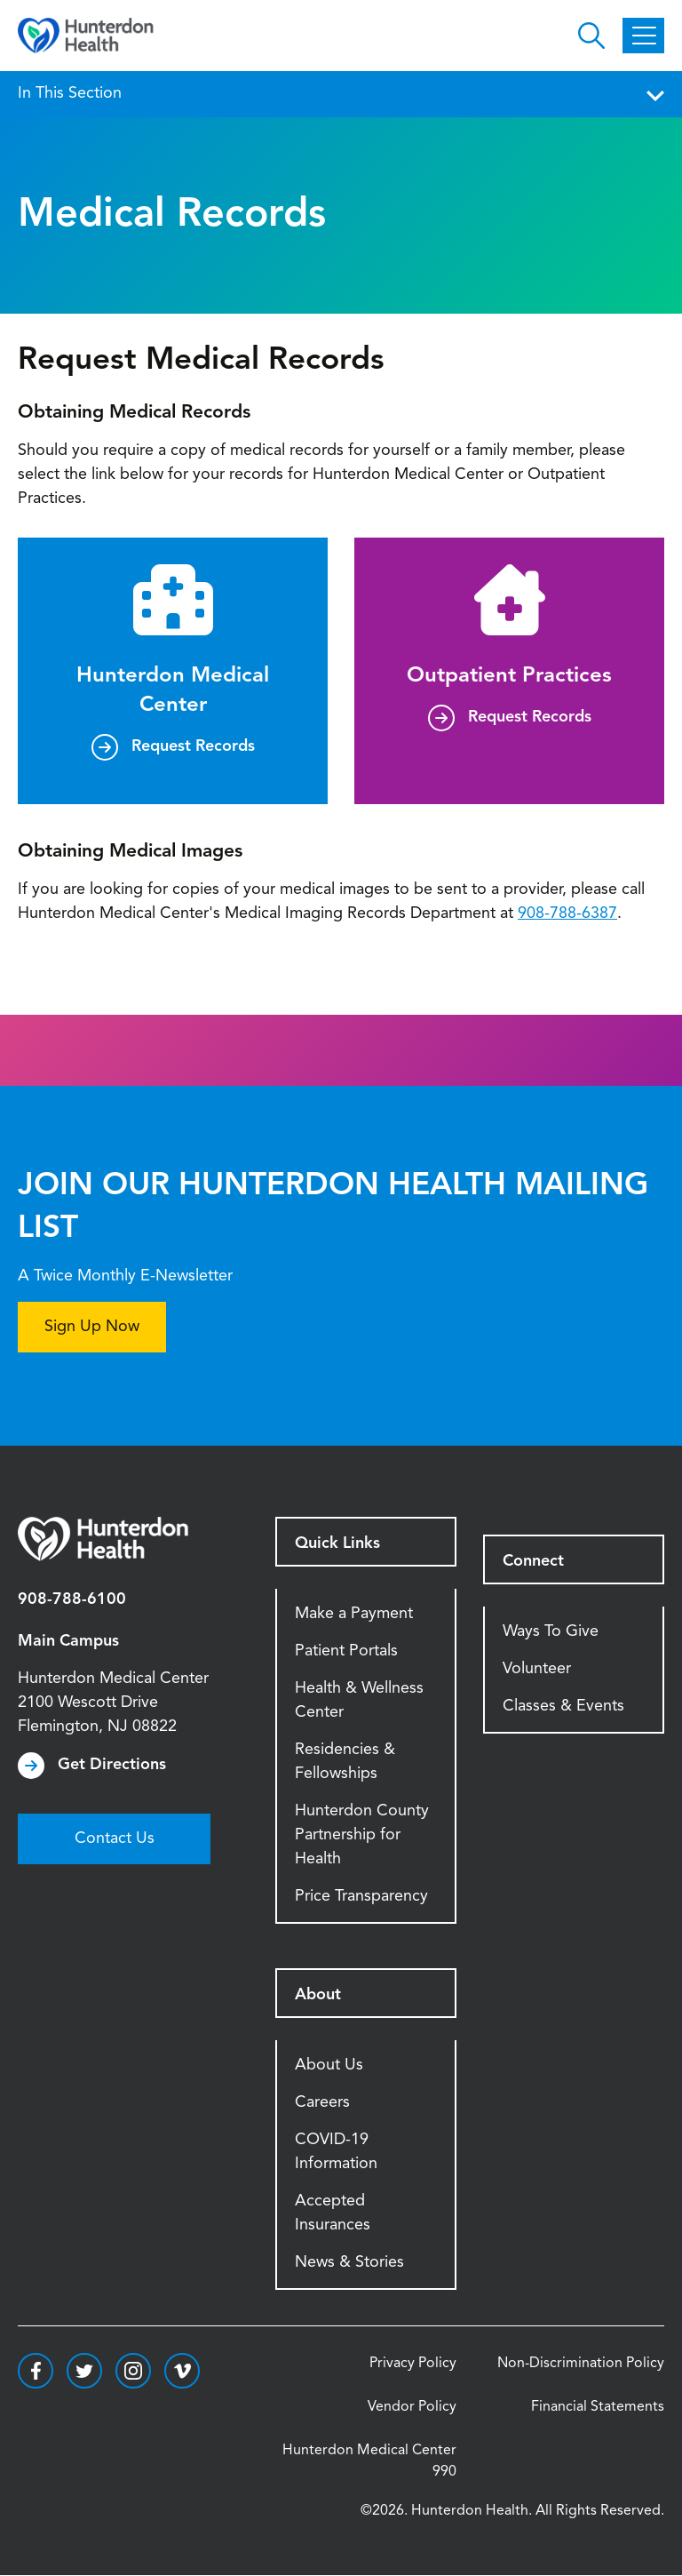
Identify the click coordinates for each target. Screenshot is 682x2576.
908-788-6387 (567, 913)
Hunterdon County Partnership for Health (362, 1835)
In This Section (341, 93)
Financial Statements (597, 2407)
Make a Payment (354, 1614)
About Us (329, 2065)
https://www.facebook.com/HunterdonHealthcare (35, 2371)
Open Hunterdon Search (591, 35)
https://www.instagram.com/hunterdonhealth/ (133, 2371)
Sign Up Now (91, 1327)
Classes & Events (563, 1706)
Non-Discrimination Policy (580, 2364)
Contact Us (115, 1838)
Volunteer (537, 1669)
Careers (322, 2102)
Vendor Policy (412, 2407)
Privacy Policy (412, 2364)
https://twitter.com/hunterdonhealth (84, 2371)
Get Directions (112, 1765)
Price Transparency (361, 1896)
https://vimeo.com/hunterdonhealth (182, 2371)
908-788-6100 (72, 1599)
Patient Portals (346, 1651)
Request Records (193, 746)
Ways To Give (551, 1631)
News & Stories (349, 2262)
